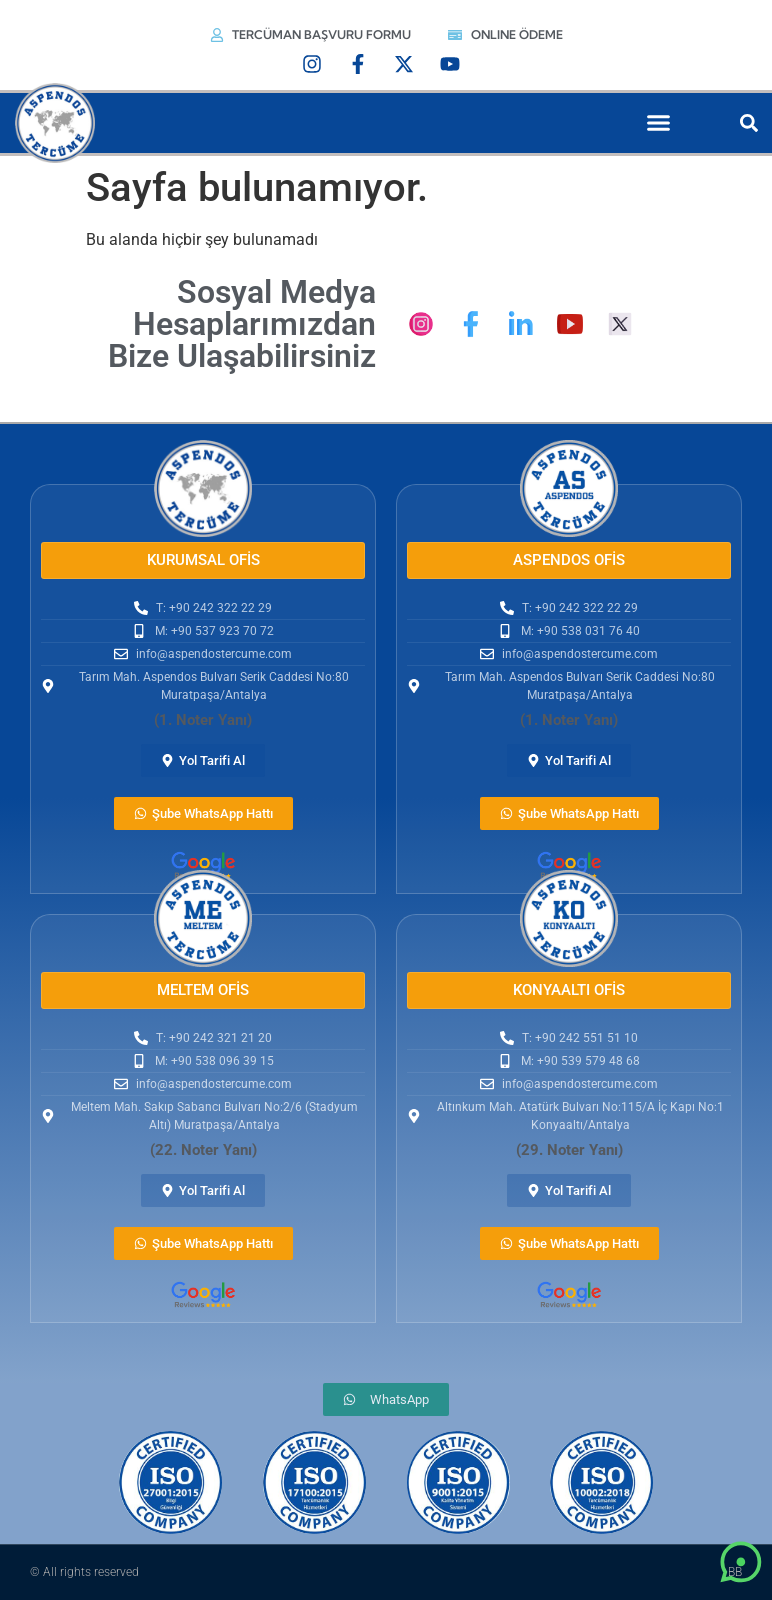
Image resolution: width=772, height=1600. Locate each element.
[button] (659, 123)
